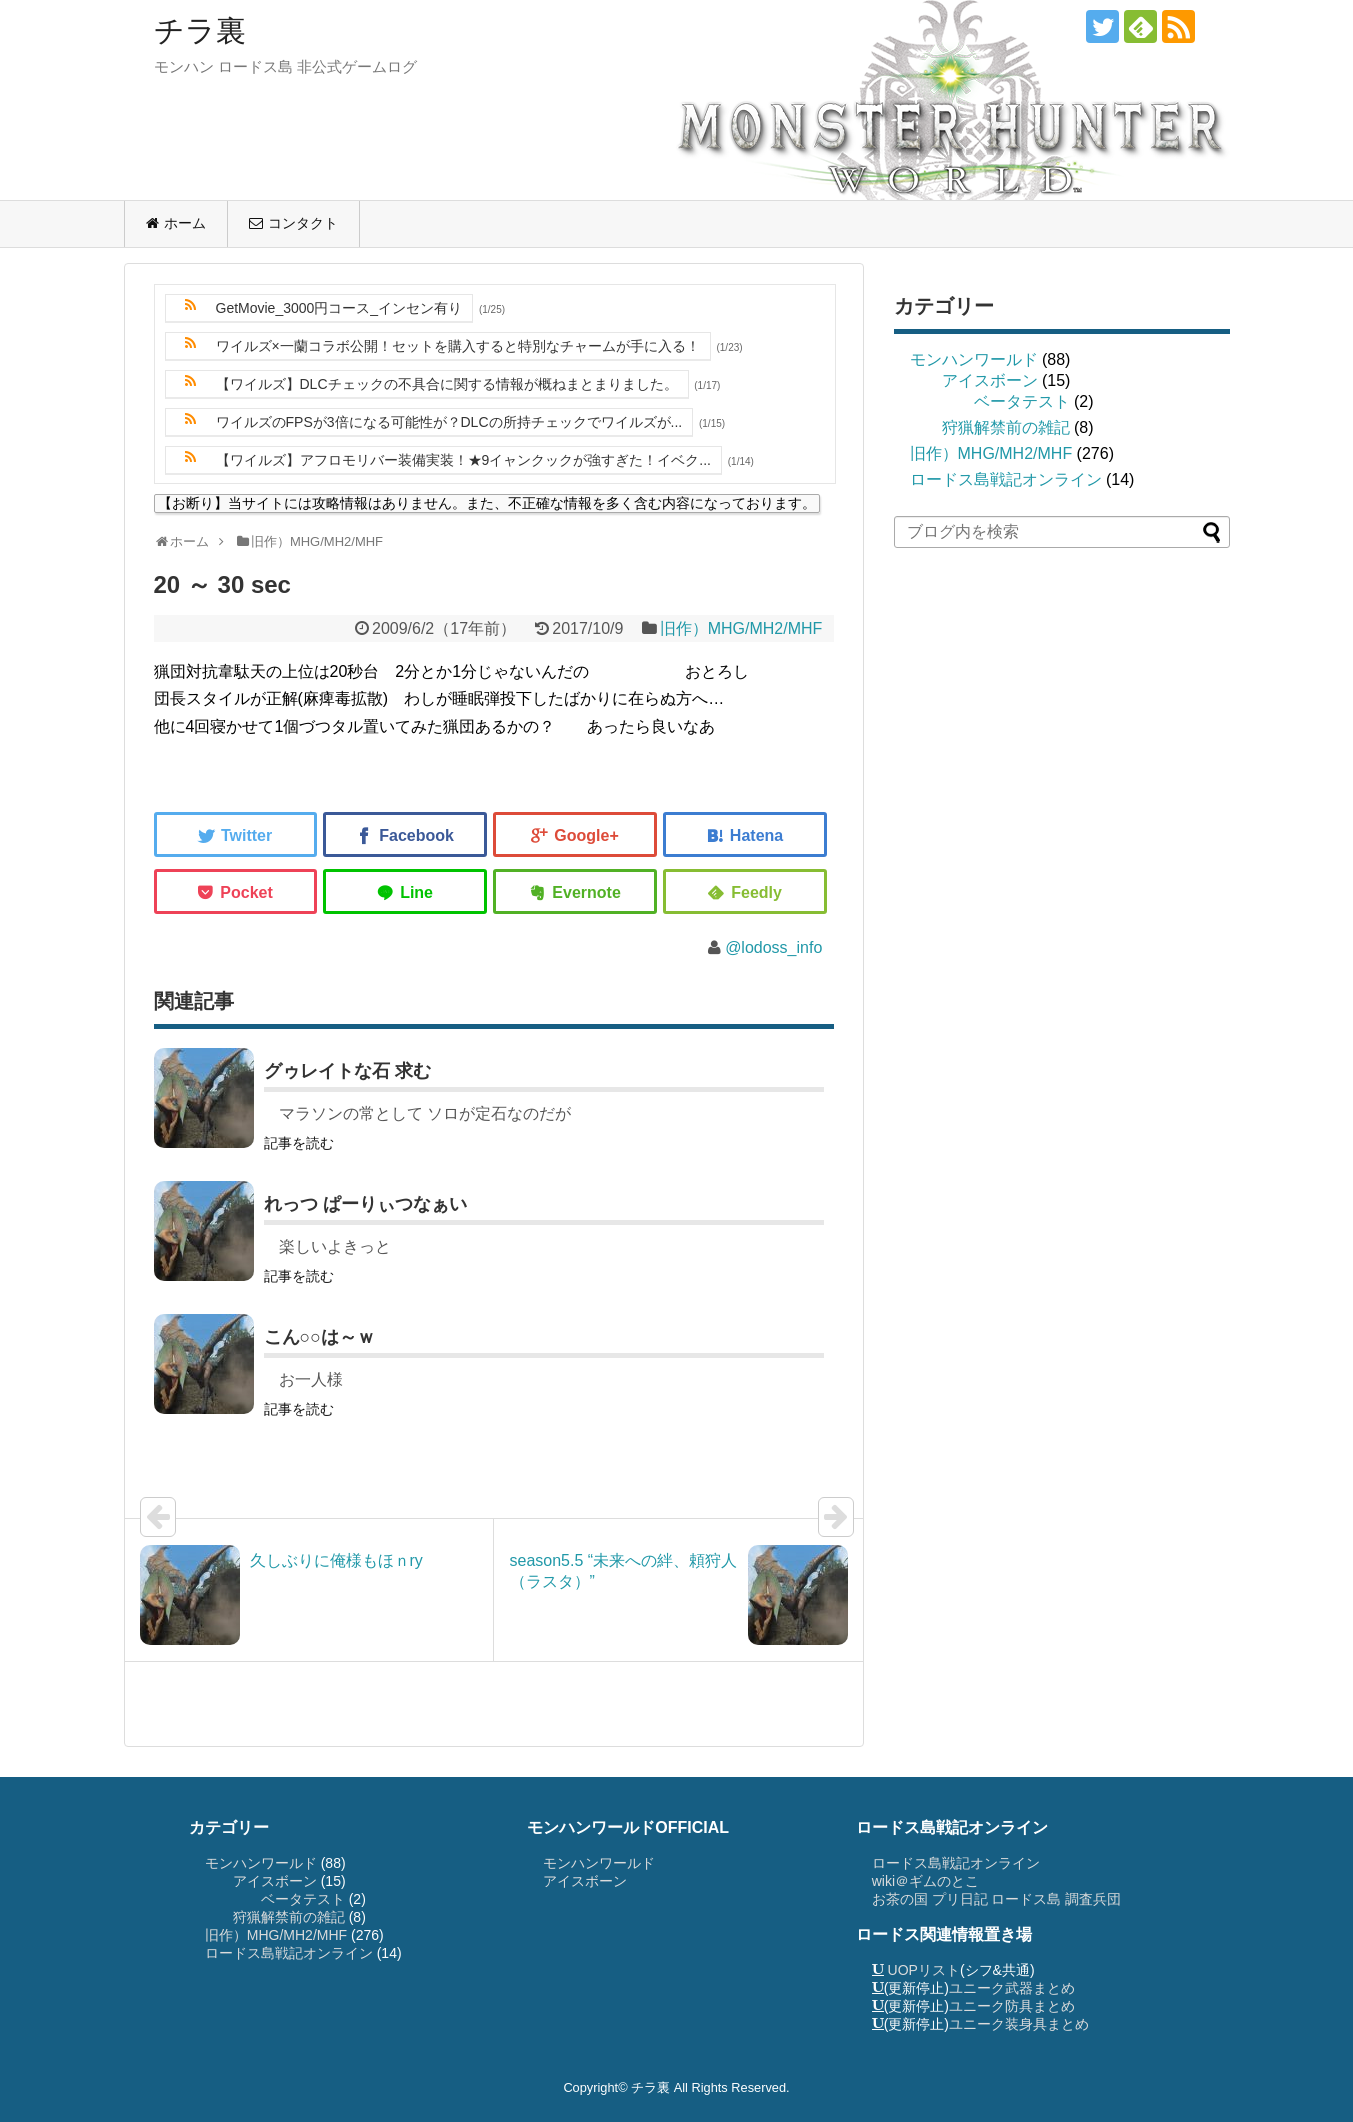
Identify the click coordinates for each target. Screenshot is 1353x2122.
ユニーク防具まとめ (1012, 2006)
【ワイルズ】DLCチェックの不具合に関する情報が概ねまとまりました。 (447, 384)
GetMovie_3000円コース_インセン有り (339, 308)
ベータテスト (1022, 401)
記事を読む (299, 1143)
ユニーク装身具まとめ (1019, 2024)
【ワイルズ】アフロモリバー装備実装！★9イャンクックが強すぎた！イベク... (463, 460)
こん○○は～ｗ (320, 1337)
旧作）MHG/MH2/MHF (741, 628)
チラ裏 (200, 30)
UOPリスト (924, 1970)
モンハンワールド (974, 359)
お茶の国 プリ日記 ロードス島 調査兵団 (997, 1899)
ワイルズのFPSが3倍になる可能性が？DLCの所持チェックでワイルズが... (449, 422)
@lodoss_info (773, 947)
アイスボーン (990, 380)
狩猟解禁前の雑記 (1006, 427)
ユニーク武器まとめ (1012, 1988)
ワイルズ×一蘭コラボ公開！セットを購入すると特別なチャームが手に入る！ (458, 346)
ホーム (185, 223)
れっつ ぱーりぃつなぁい (365, 1204)
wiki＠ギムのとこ (925, 1881)
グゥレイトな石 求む (347, 1071)
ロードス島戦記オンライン (1006, 479)
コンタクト (303, 223)
